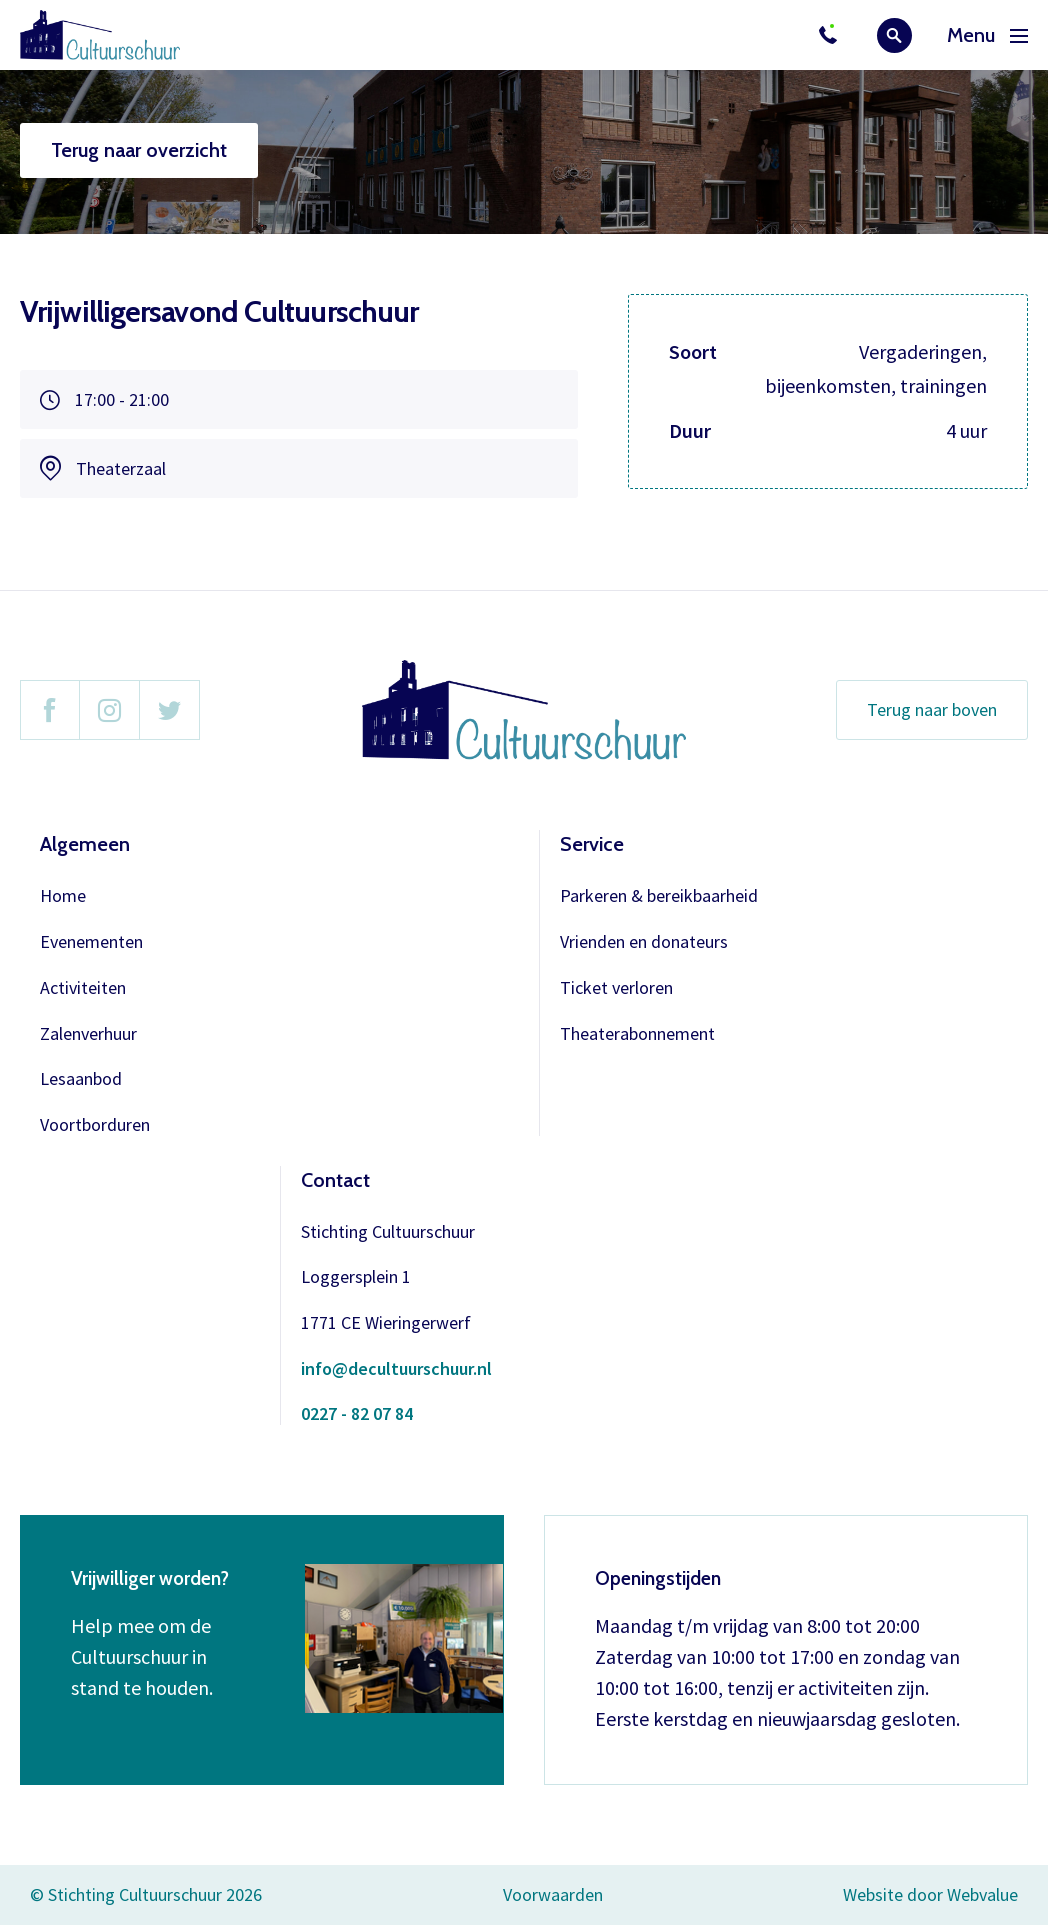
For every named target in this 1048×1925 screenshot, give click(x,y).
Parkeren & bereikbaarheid (659, 896)
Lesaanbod (81, 1079)
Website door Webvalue (930, 1895)
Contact (335, 1180)
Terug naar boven (932, 709)
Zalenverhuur (88, 1034)
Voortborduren (95, 1125)
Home (63, 896)
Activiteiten (83, 988)
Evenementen (91, 942)
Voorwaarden (553, 1894)
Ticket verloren (616, 988)
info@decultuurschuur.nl (396, 1369)
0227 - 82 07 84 (357, 1414)
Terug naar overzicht (139, 150)
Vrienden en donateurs (644, 942)
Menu (987, 35)
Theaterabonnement (637, 1034)
